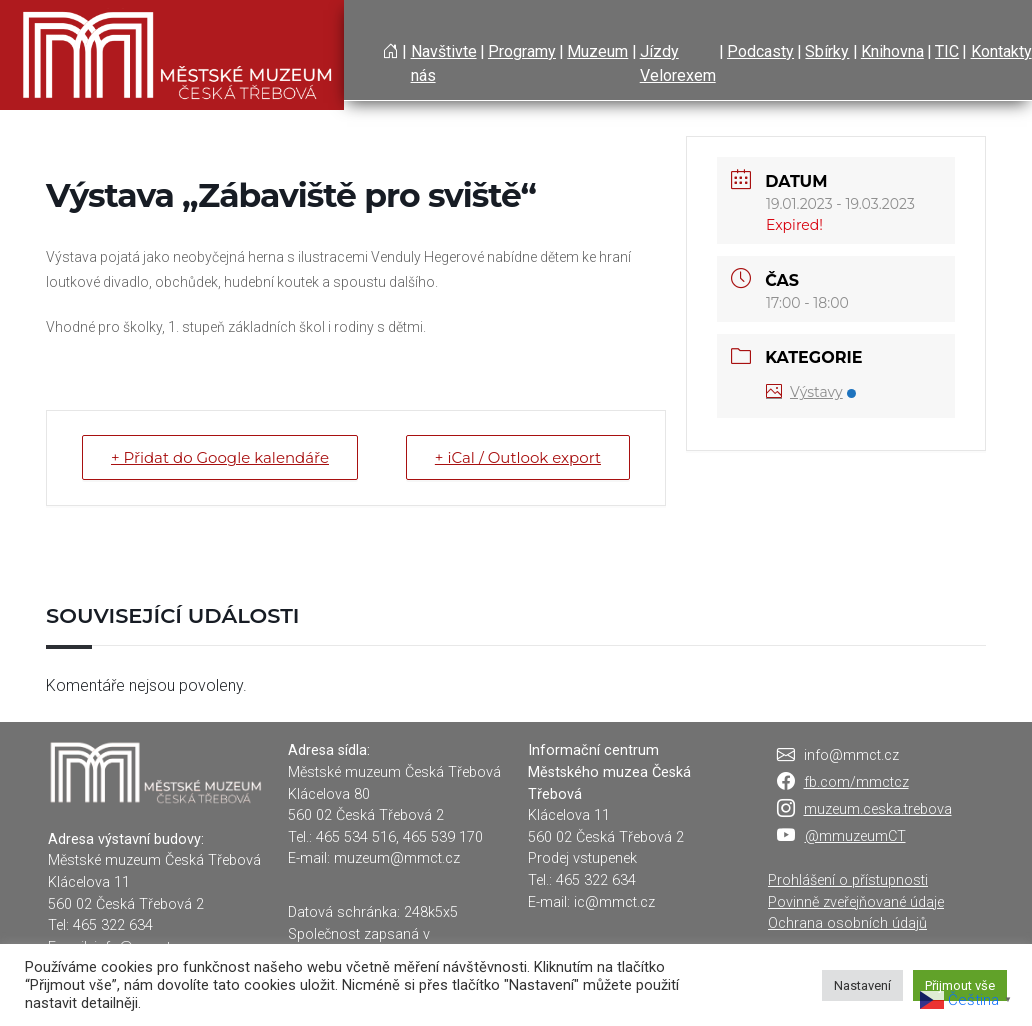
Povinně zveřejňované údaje (856, 902)
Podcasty (760, 51)
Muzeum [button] (597, 51)
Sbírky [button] (827, 51)
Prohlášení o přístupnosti (848, 880)
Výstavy (811, 392)
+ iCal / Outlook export (518, 457)
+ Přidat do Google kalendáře (220, 457)
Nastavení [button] (862, 985)
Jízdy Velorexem (678, 63)
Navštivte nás (444, 63)
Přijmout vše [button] (960, 985)
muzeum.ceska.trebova (878, 809)
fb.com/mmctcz (856, 782)
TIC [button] (947, 51)
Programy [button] (522, 51)
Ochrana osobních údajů (847, 923)
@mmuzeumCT (855, 836)
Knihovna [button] (892, 51)
